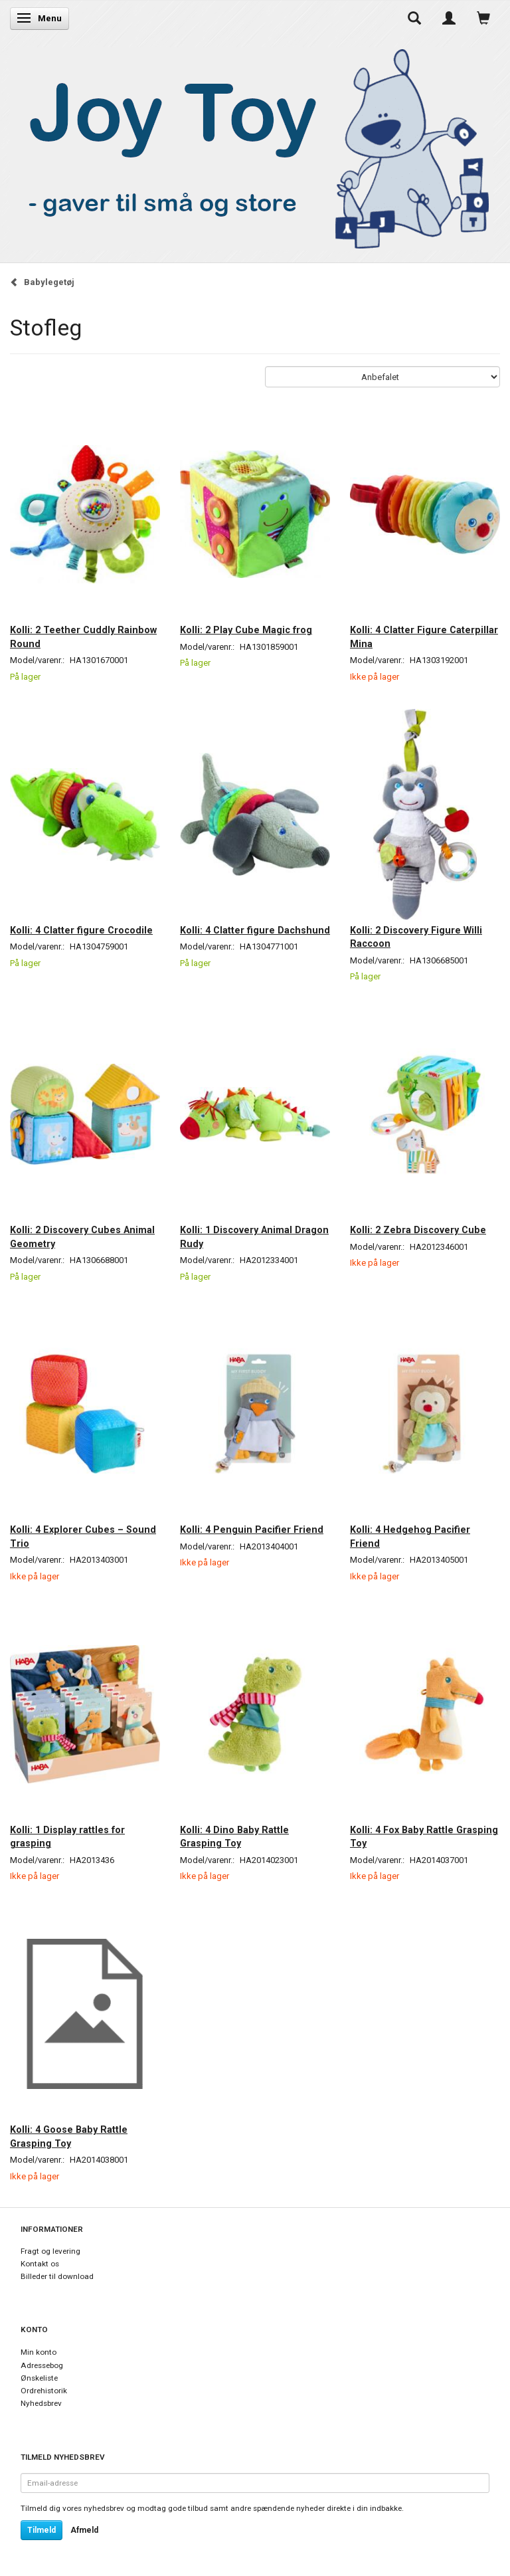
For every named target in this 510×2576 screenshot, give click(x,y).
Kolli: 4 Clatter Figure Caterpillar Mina (424, 636)
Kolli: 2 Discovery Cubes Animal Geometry (82, 1236)
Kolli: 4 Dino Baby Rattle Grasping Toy (234, 1836)
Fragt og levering (50, 2251)
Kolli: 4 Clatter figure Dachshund (255, 930)
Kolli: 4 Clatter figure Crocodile (81, 930)
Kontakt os (40, 2263)
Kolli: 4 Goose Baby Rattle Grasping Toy (69, 2136)
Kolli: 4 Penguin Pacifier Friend (251, 1529)
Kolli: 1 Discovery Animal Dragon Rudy (254, 1236)
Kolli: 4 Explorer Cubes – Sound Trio (83, 1536)
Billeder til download (57, 2276)
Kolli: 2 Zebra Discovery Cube (418, 1230)
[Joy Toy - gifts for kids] (251, 146)
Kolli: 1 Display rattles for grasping (67, 1836)
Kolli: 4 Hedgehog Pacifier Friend (410, 1536)
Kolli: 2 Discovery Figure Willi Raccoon (416, 937)
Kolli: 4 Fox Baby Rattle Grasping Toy (424, 1836)
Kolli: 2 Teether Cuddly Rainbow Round (83, 636)
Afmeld (84, 2530)
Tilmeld (41, 2530)
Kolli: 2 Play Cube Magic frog (246, 630)
